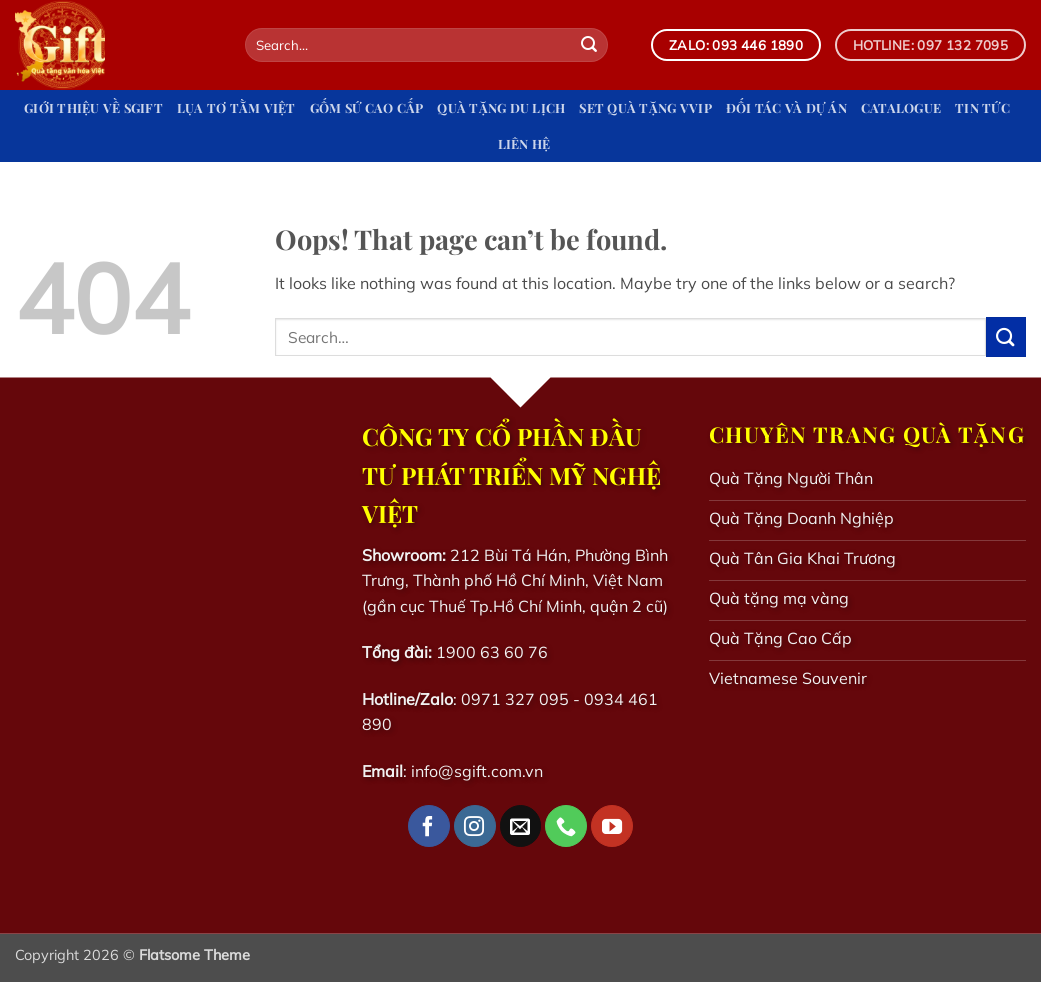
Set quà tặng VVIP (645, 107)
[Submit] (589, 45)
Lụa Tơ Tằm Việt (236, 107)
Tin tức (982, 107)
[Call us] (566, 826)
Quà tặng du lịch (501, 107)
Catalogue (901, 107)
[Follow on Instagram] (475, 826)
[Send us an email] (521, 826)
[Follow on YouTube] (612, 826)
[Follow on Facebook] (429, 826)
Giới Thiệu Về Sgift (93, 107)
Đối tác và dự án (786, 107)
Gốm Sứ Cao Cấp (367, 107)
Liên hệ (524, 143)
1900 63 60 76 (492, 652)
